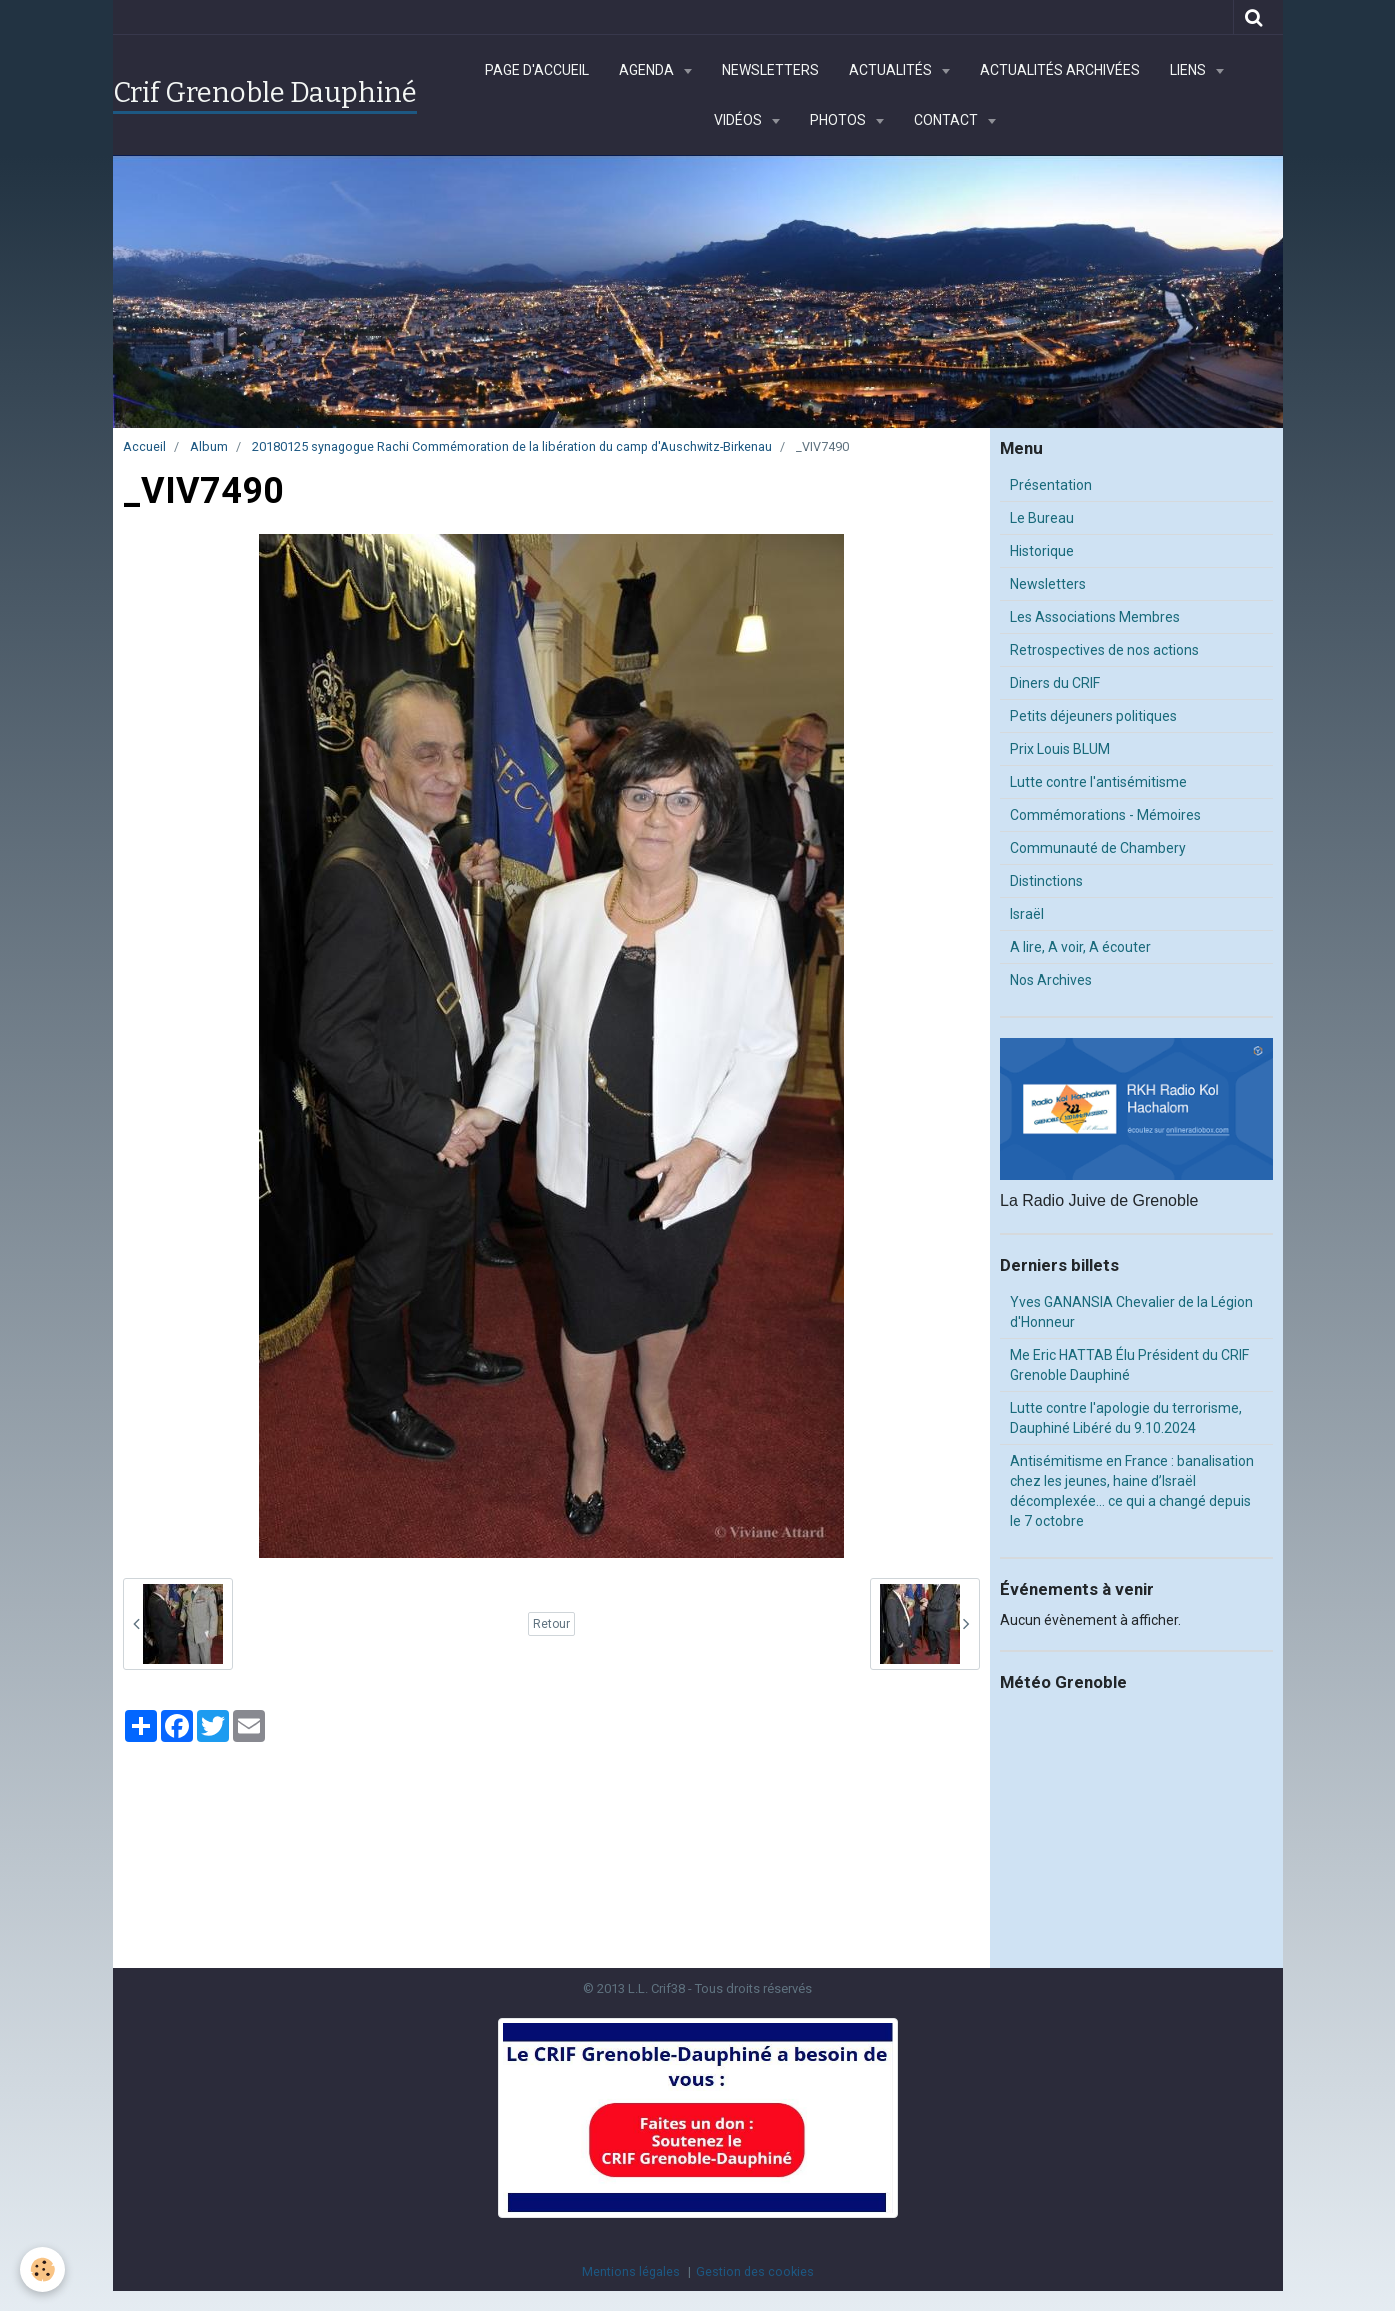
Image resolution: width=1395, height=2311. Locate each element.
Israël (1027, 914)
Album (209, 446)
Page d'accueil (537, 70)
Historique (1042, 551)
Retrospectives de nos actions (1104, 650)
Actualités (892, 70)
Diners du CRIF (1055, 683)
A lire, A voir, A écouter (1080, 947)
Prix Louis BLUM (1060, 749)
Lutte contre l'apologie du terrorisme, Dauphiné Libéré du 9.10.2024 (1126, 1418)
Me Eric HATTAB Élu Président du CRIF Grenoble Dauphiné (1129, 1365)
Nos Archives (1051, 980)
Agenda (648, 70)
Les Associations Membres (1095, 617)
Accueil (144, 446)
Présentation (1051, 485)
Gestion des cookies (755, 2271)
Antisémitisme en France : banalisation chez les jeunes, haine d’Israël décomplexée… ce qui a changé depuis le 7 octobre (1132, 1491)
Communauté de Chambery (1098, 848)
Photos (839, 120)
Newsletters (770, 70)
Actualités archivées (1060, 70)
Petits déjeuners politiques (1093, 716)
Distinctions (1046, 881)
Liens (1189, 70)
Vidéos (739, 120)
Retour (551, 1624)
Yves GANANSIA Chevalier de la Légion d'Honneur (1131, 1312)
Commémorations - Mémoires (1105, 815)
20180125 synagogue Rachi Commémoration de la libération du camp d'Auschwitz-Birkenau (512, 446)
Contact (947, 120)
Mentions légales (631, 2271)
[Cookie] (42, 2269)
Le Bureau (1042, 518)
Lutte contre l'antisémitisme (1098, 782)
